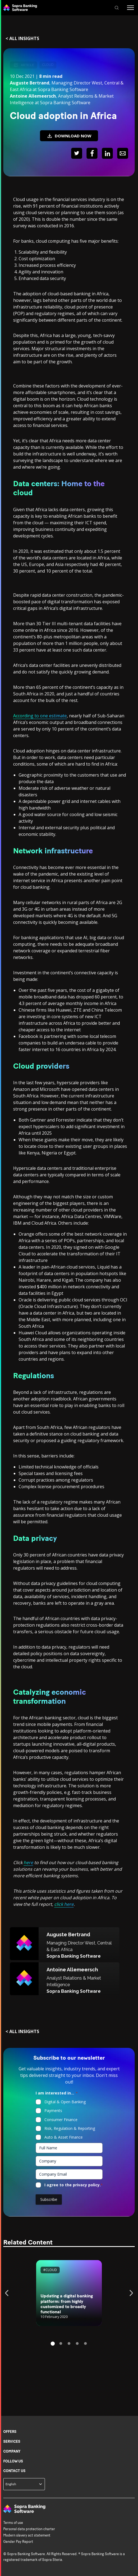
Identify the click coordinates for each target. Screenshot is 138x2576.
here (28, 1862)
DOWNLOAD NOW (69, 136)
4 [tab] (77, 2343)
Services (11, 2441)
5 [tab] (85, 2343)
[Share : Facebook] (92, 153)
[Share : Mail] (122, 153)
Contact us (14, 2471)
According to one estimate (40, 716)
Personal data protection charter (29, 2529)
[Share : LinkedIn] (107, 153)
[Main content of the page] (69, 1208)
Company (12, 2451)
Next (130, 2293)
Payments (53, 2110)
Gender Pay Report (18, 2542)
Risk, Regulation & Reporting (69, 2128)
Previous (7, 2293)
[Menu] (130, 7)
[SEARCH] (117, 7)
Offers (9, 2432)
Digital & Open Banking (65, 2101)
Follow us (13, 2461)
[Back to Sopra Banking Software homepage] (20, 7)
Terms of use (13, 2523)
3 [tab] (69, 2343)
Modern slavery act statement (26, 2535)
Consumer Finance (60, 2119)
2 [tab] (60, 2343)
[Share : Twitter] (76, 153)
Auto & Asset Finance (63, 2137)
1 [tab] (53, 2344)
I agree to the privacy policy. (73, 2184)
